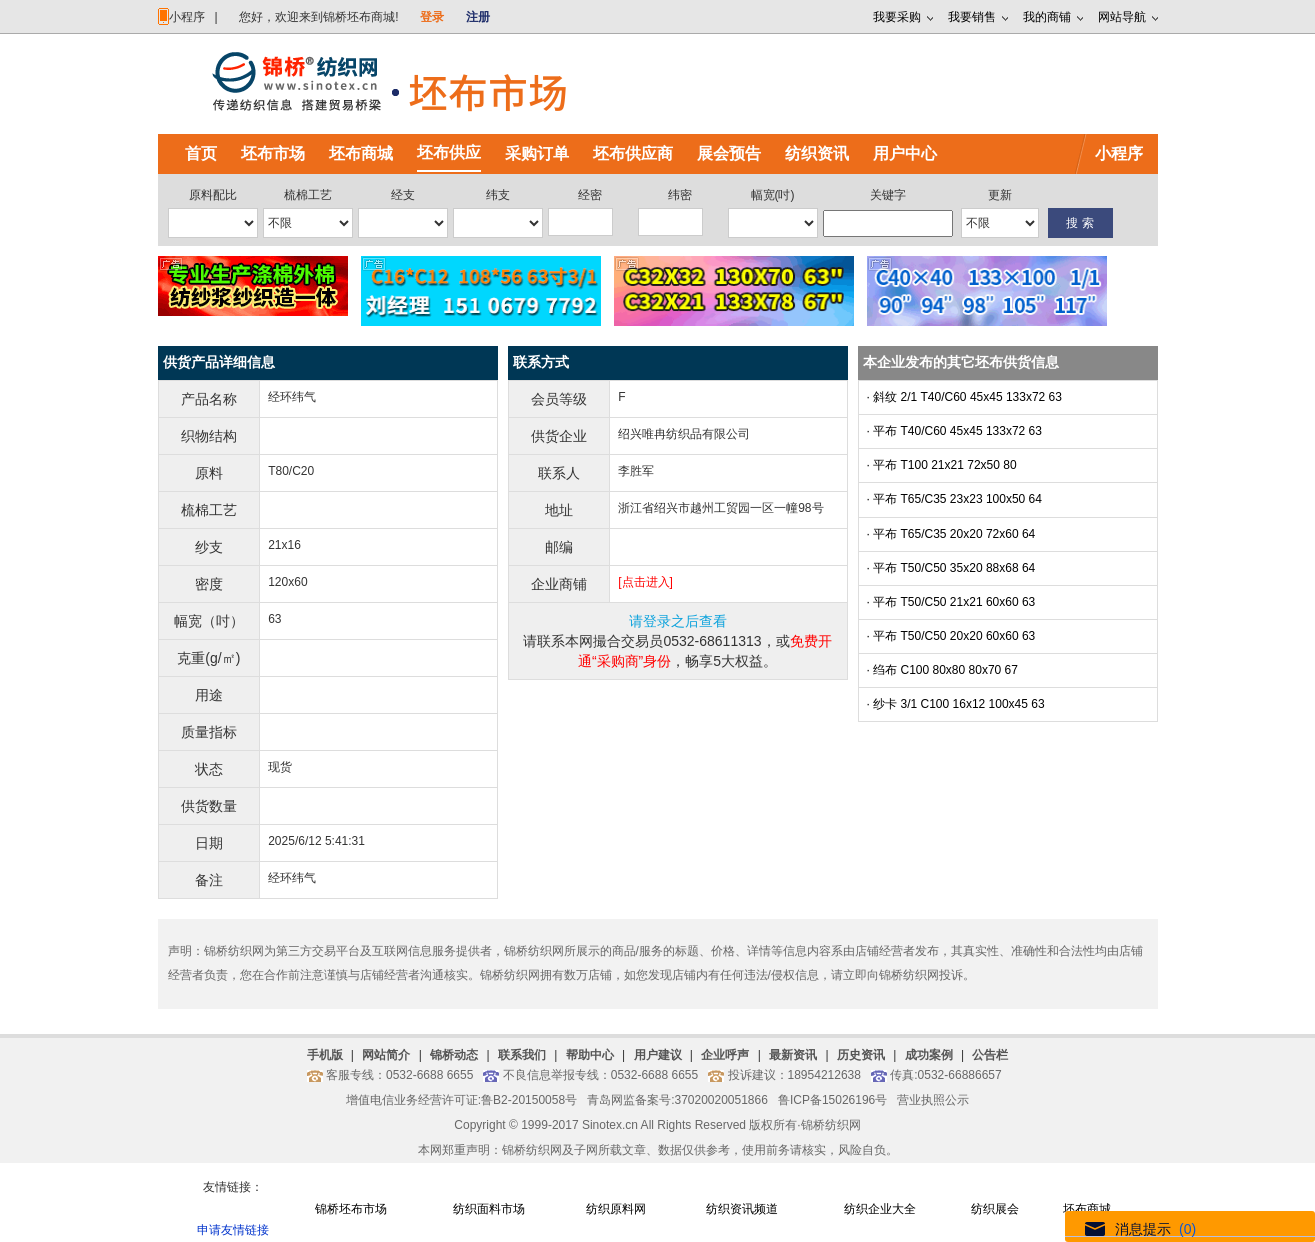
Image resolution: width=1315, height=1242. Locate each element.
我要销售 (972, 17)
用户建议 (658, 1055)
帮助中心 (590, 1055)
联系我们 (522, 1055)
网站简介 (386, 1055)
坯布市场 (273, 153)
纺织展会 (995, 1209)
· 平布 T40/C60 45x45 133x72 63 (954, 431)
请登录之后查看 (678, 621)
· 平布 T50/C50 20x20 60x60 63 (951, 636)
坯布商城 (361, 153)
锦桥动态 (454, 1055)
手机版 (325, 1055)
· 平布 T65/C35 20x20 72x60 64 (951, 534)
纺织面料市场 (489, 1209)
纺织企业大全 (880, 1209)
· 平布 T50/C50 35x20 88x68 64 (951, 568)
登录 (432, 17)
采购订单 (537, 153)
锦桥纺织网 (831, 1125)
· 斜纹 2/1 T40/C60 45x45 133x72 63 (964, 397)
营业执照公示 (933, 1100)
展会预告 (729, 153)
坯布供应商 (633, 153)
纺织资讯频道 (742, 1209)
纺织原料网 (616, 1209)
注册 (478, 17)
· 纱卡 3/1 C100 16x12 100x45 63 (956, 704)
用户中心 (905, 153)
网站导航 (1122, 17)
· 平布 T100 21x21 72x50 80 (942, 465)
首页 (201, 153)
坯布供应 (449, 152)
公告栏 (990, 1055)
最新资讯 (793, 1055)
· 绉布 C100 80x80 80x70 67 (942, 670)
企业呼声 (725, 1055)
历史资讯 (861, 1055)
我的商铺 (1047, 17)
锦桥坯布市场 (351, 1209)
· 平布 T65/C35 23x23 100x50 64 (954, 499)
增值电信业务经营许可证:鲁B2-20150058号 (461, 1100)
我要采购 (897, 17)
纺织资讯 (817, 153)
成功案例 (929, 1055)
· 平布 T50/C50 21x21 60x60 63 (951, 602)
